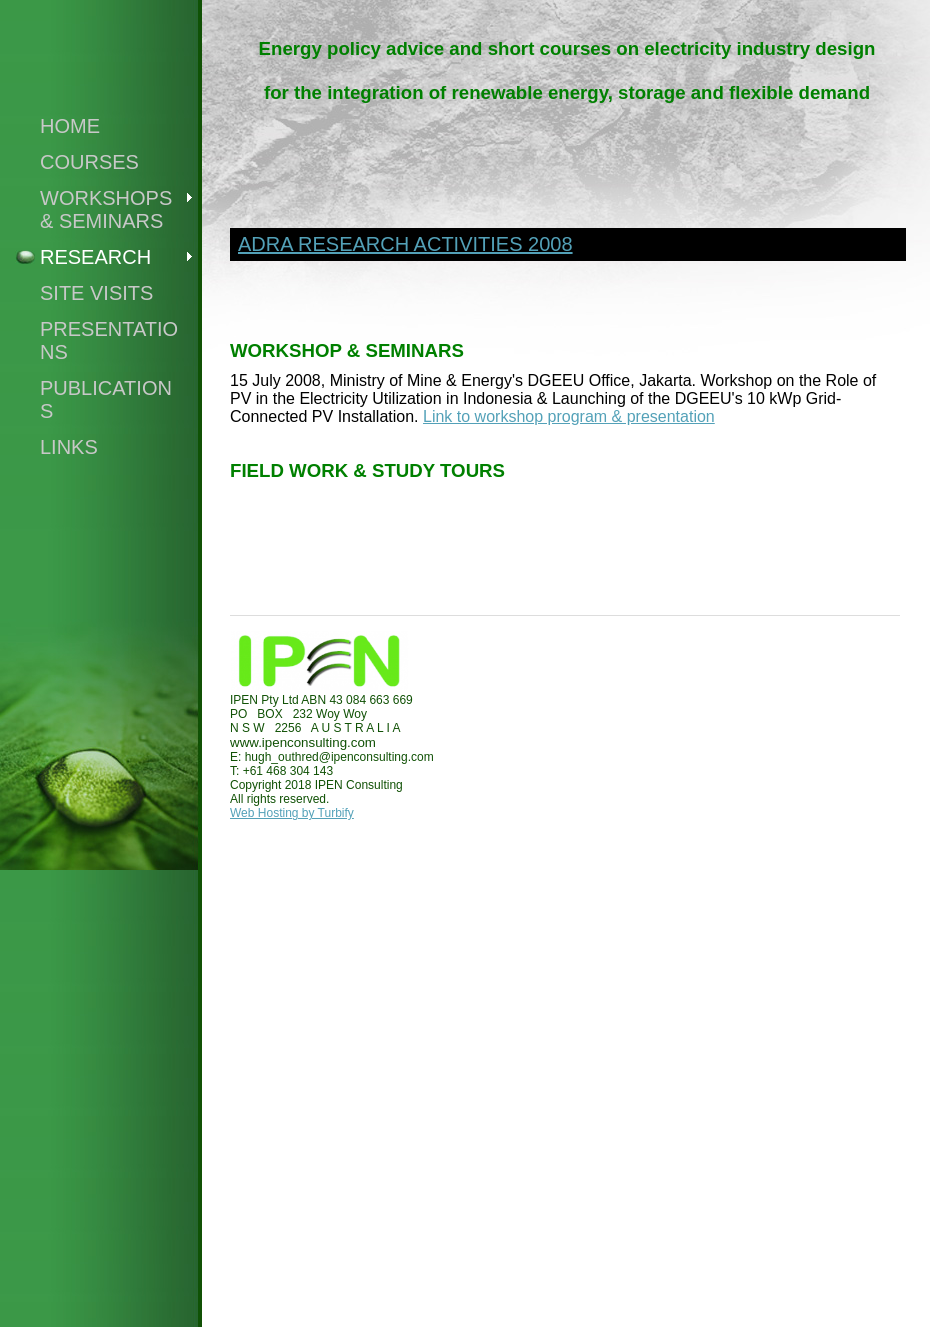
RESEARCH (95, 257)
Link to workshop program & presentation (569, 416)
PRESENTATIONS (109, 340)
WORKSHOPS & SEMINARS (106, 209)
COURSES (89, 162)
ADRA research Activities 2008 (405, 244)
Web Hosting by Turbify (292, 813)
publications (106, 399)
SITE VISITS (96, 293)
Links (69, 447)
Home (70, 126)
